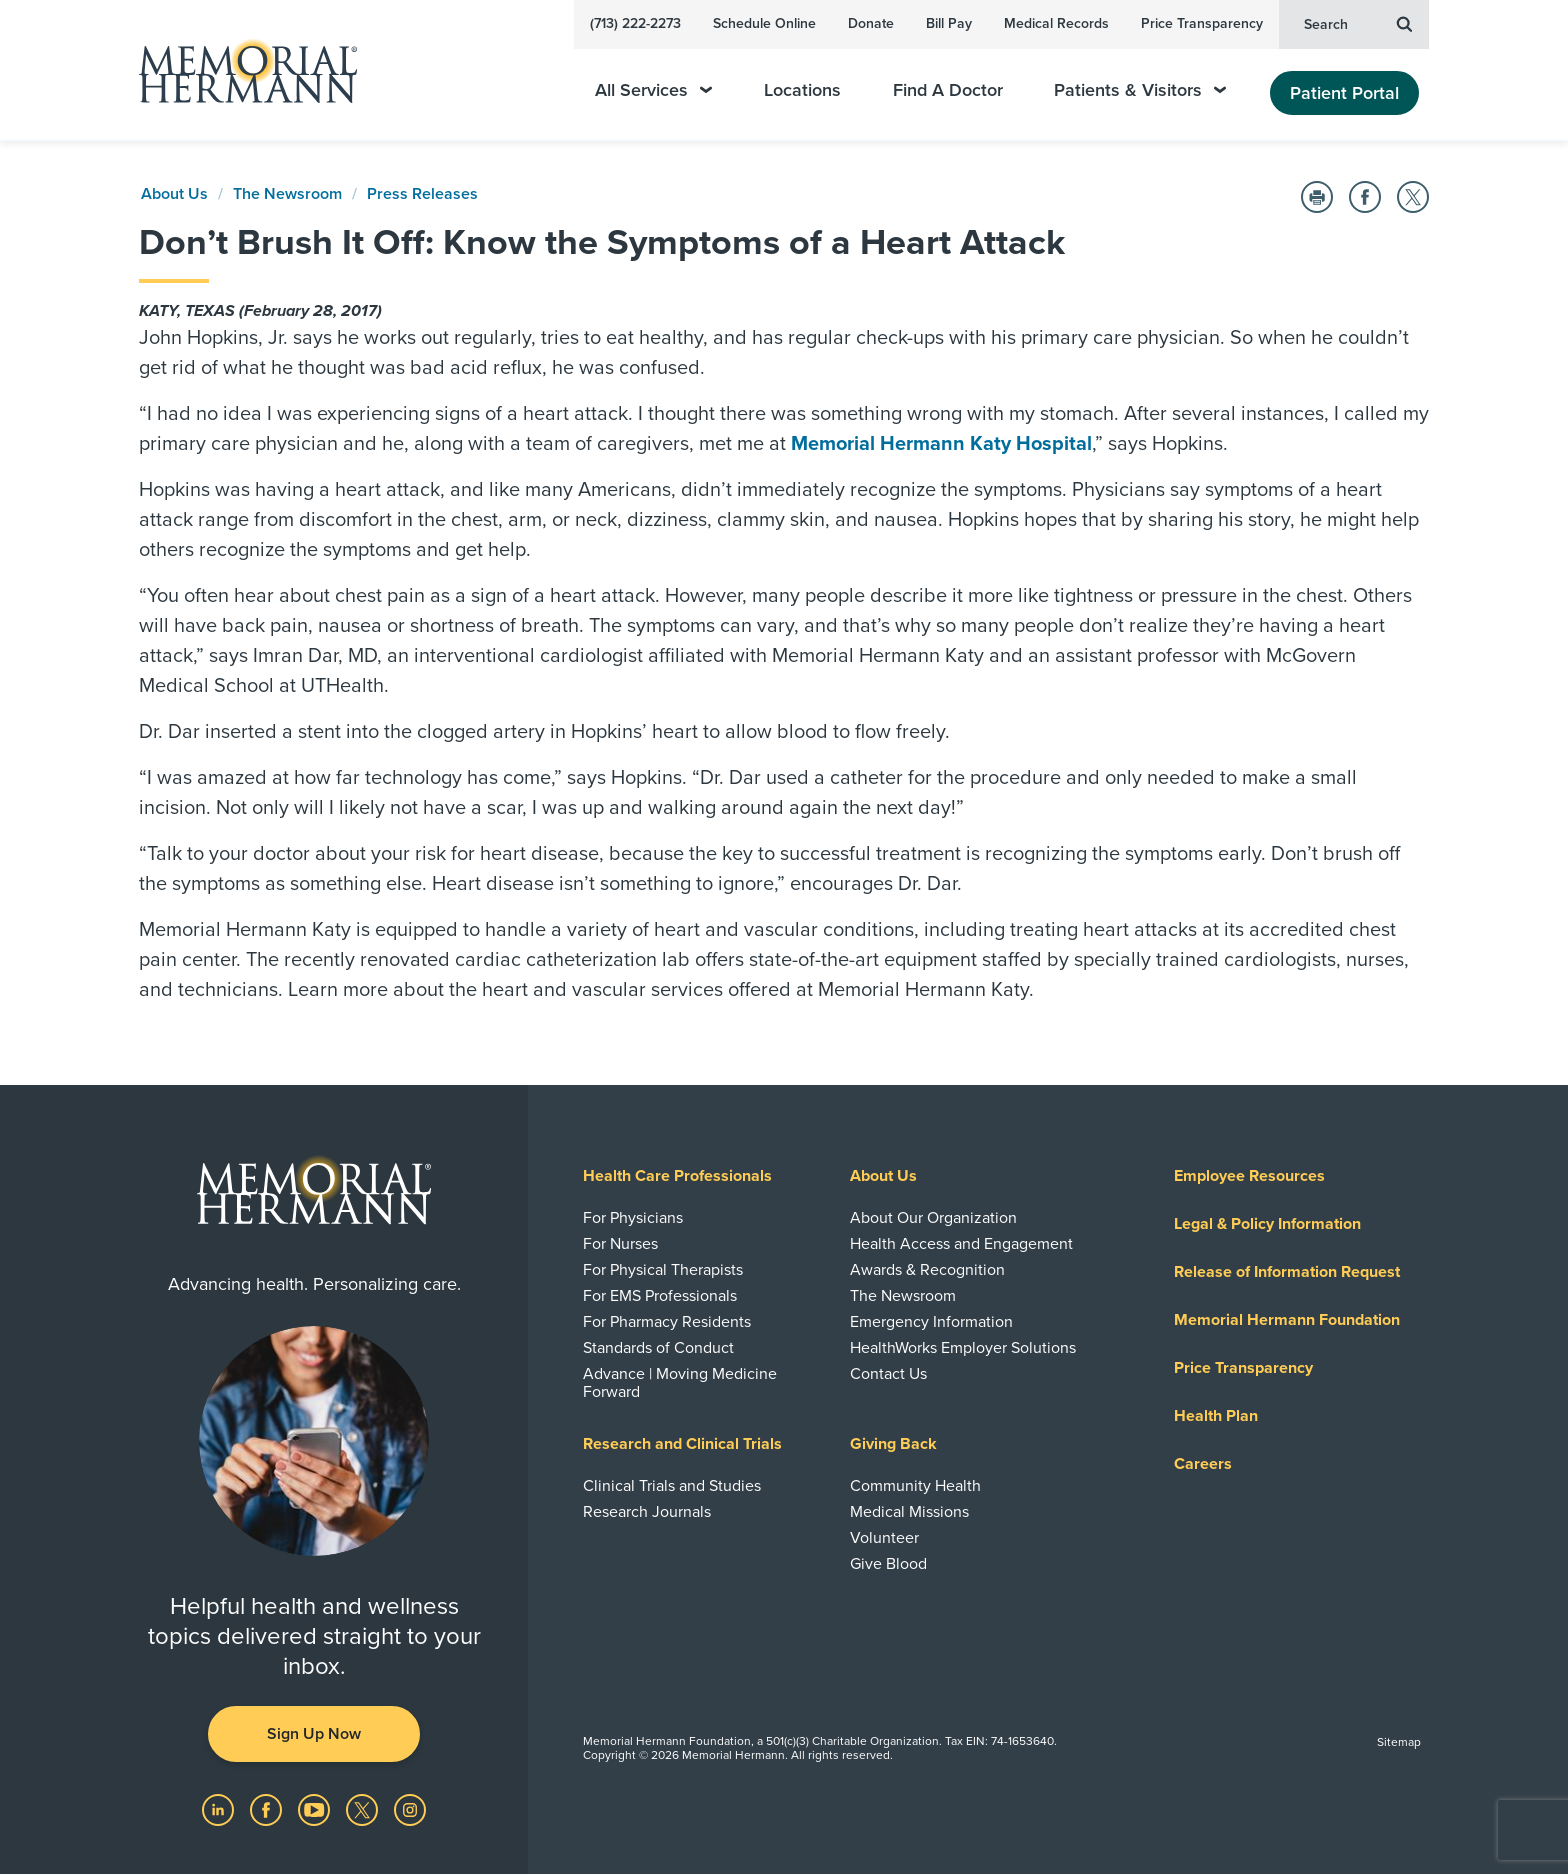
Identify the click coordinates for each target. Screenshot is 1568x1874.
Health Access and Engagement (961, 1244)
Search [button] (1358, 23)
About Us (174, 194)
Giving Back (893, 1444)
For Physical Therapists (663, 1270)
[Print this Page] (1317, 197)
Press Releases (422, 194)
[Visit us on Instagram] (410, 1809)
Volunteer (884, 1538)
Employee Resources (1249, 1176)
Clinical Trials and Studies (672, 1486)
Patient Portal (1344, 93)
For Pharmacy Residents (667, 1322)
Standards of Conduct (658, 1348)
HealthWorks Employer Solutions (963, 1348)
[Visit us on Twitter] (364, 1809)
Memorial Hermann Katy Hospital (941, 444)
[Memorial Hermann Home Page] (239, 70)
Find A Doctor (948, 90)
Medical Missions (909, 1512)
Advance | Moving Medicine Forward (680, 1383)
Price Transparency (1202, 23)
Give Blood (888, 1564)
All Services (653, 90)
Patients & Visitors (1140, 90)
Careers (1203, 1464)
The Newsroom (287, 194)
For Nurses (620, 1244)
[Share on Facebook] (1365, 197)
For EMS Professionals (660, 1296)
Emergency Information (931, 1322)
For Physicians (633, 1218)
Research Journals (647, 1512)
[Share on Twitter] (1413, 197)
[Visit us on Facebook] (268, 1809)
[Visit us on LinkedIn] (220, 1809)
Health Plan (1216, 1416)
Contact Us (888, 1374)
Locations (802, 90)
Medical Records (1056, 23)
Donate (871, 23)
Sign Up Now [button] (314, 1734)
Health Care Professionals (677, 1176)
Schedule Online (764, 23)
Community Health (915, 1486)
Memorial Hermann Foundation (1287, 1320)
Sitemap (1399, 1742)
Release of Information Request (1287, 1272)
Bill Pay (949, 23)
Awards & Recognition (927, 1270)
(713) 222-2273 (635, 23)
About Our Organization (933, 1218)
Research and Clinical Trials (682, 1444)
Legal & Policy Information (1267, 1224)
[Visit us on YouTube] (316, 1809)
